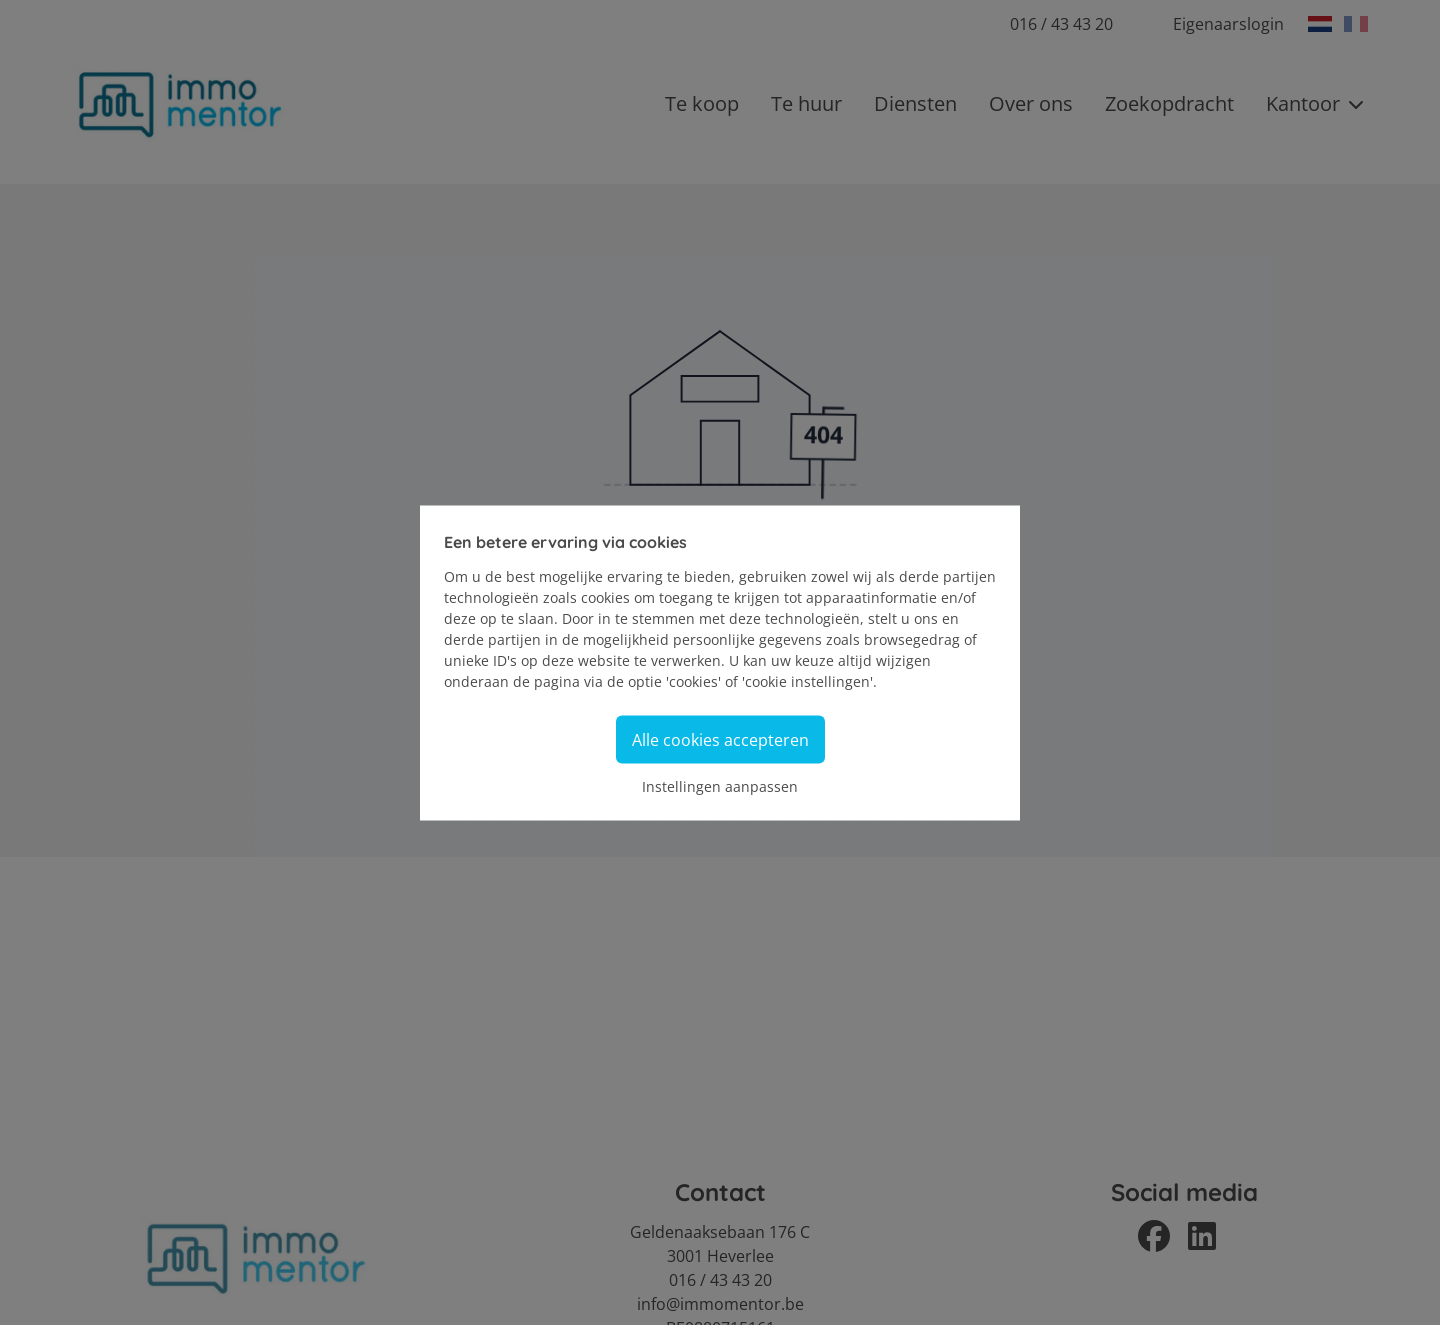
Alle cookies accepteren (720, 739)
